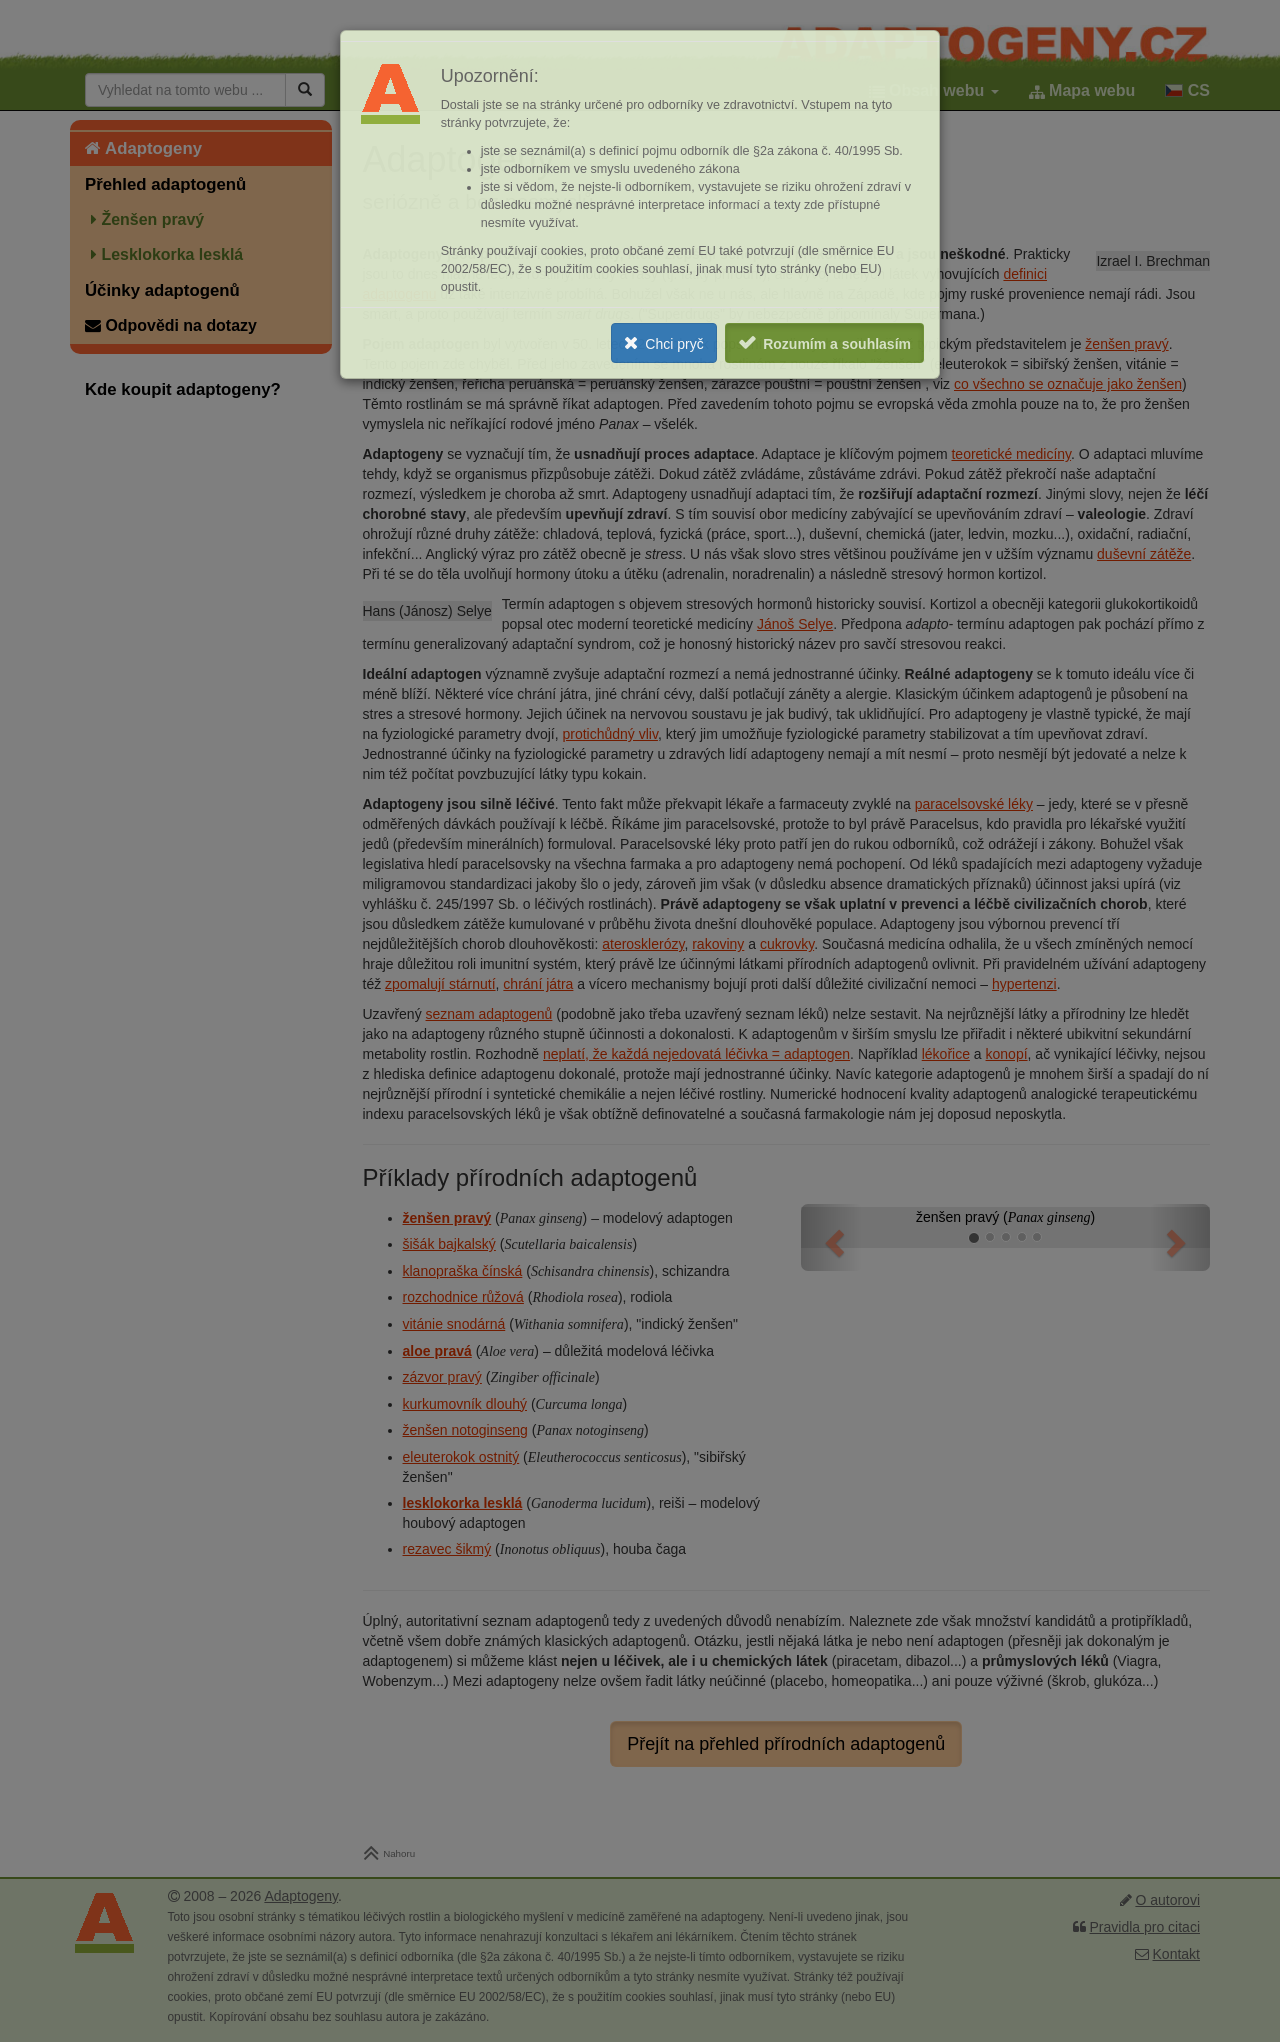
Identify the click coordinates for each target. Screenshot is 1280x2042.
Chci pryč (674, 344)
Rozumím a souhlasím (837, 344)
